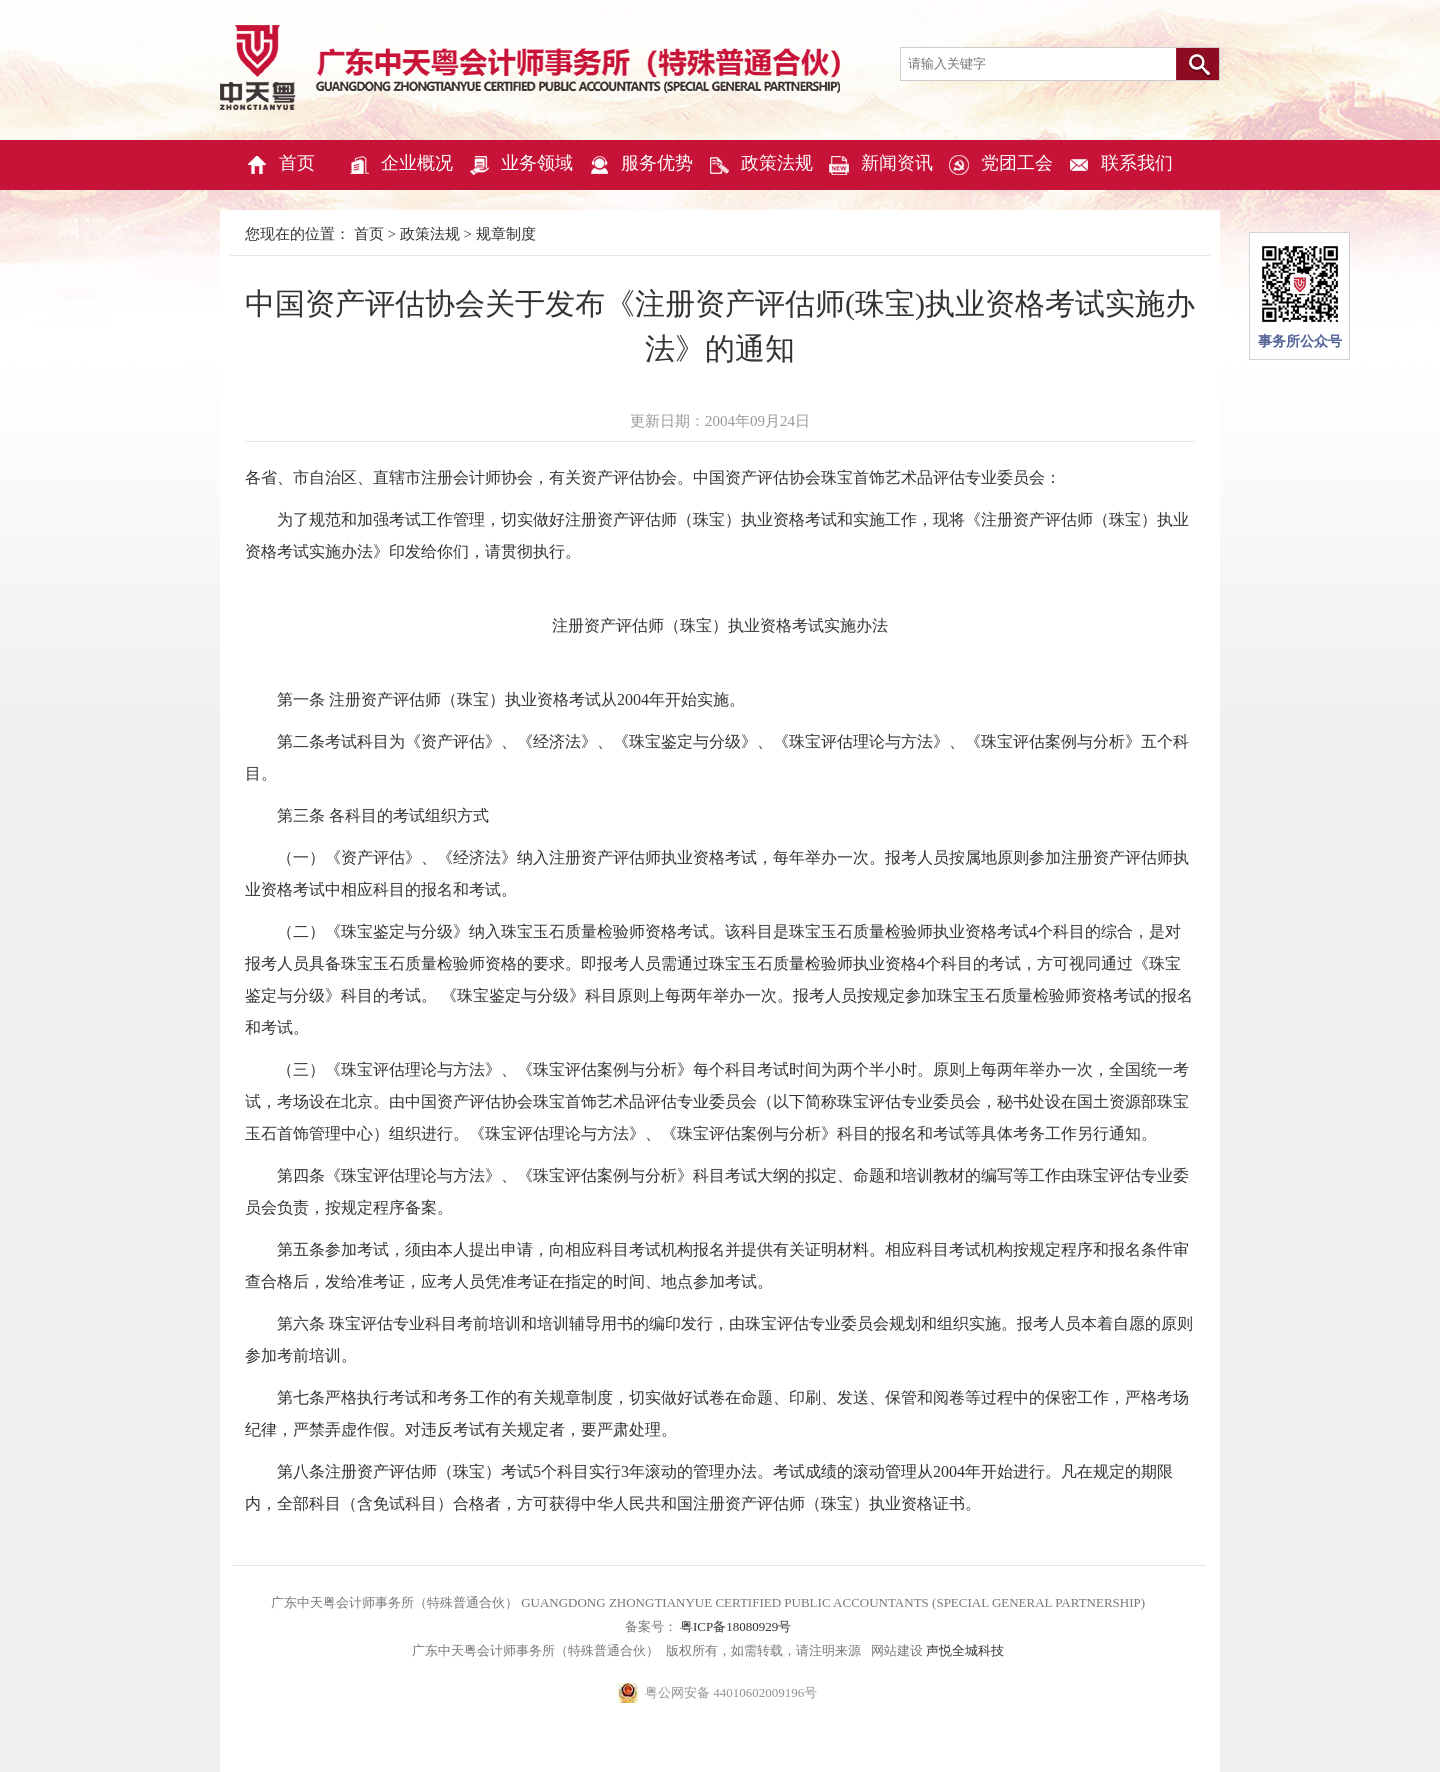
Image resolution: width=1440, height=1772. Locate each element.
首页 (280, 165)
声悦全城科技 (963, 1650)
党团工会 (1000, 165)
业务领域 (520, 165)
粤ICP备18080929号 (734, 1626)
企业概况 (400, 165)
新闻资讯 (880, 165)
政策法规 (760, 165)
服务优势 (640, 165)
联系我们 (1120, 165)
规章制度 (506, 234)
